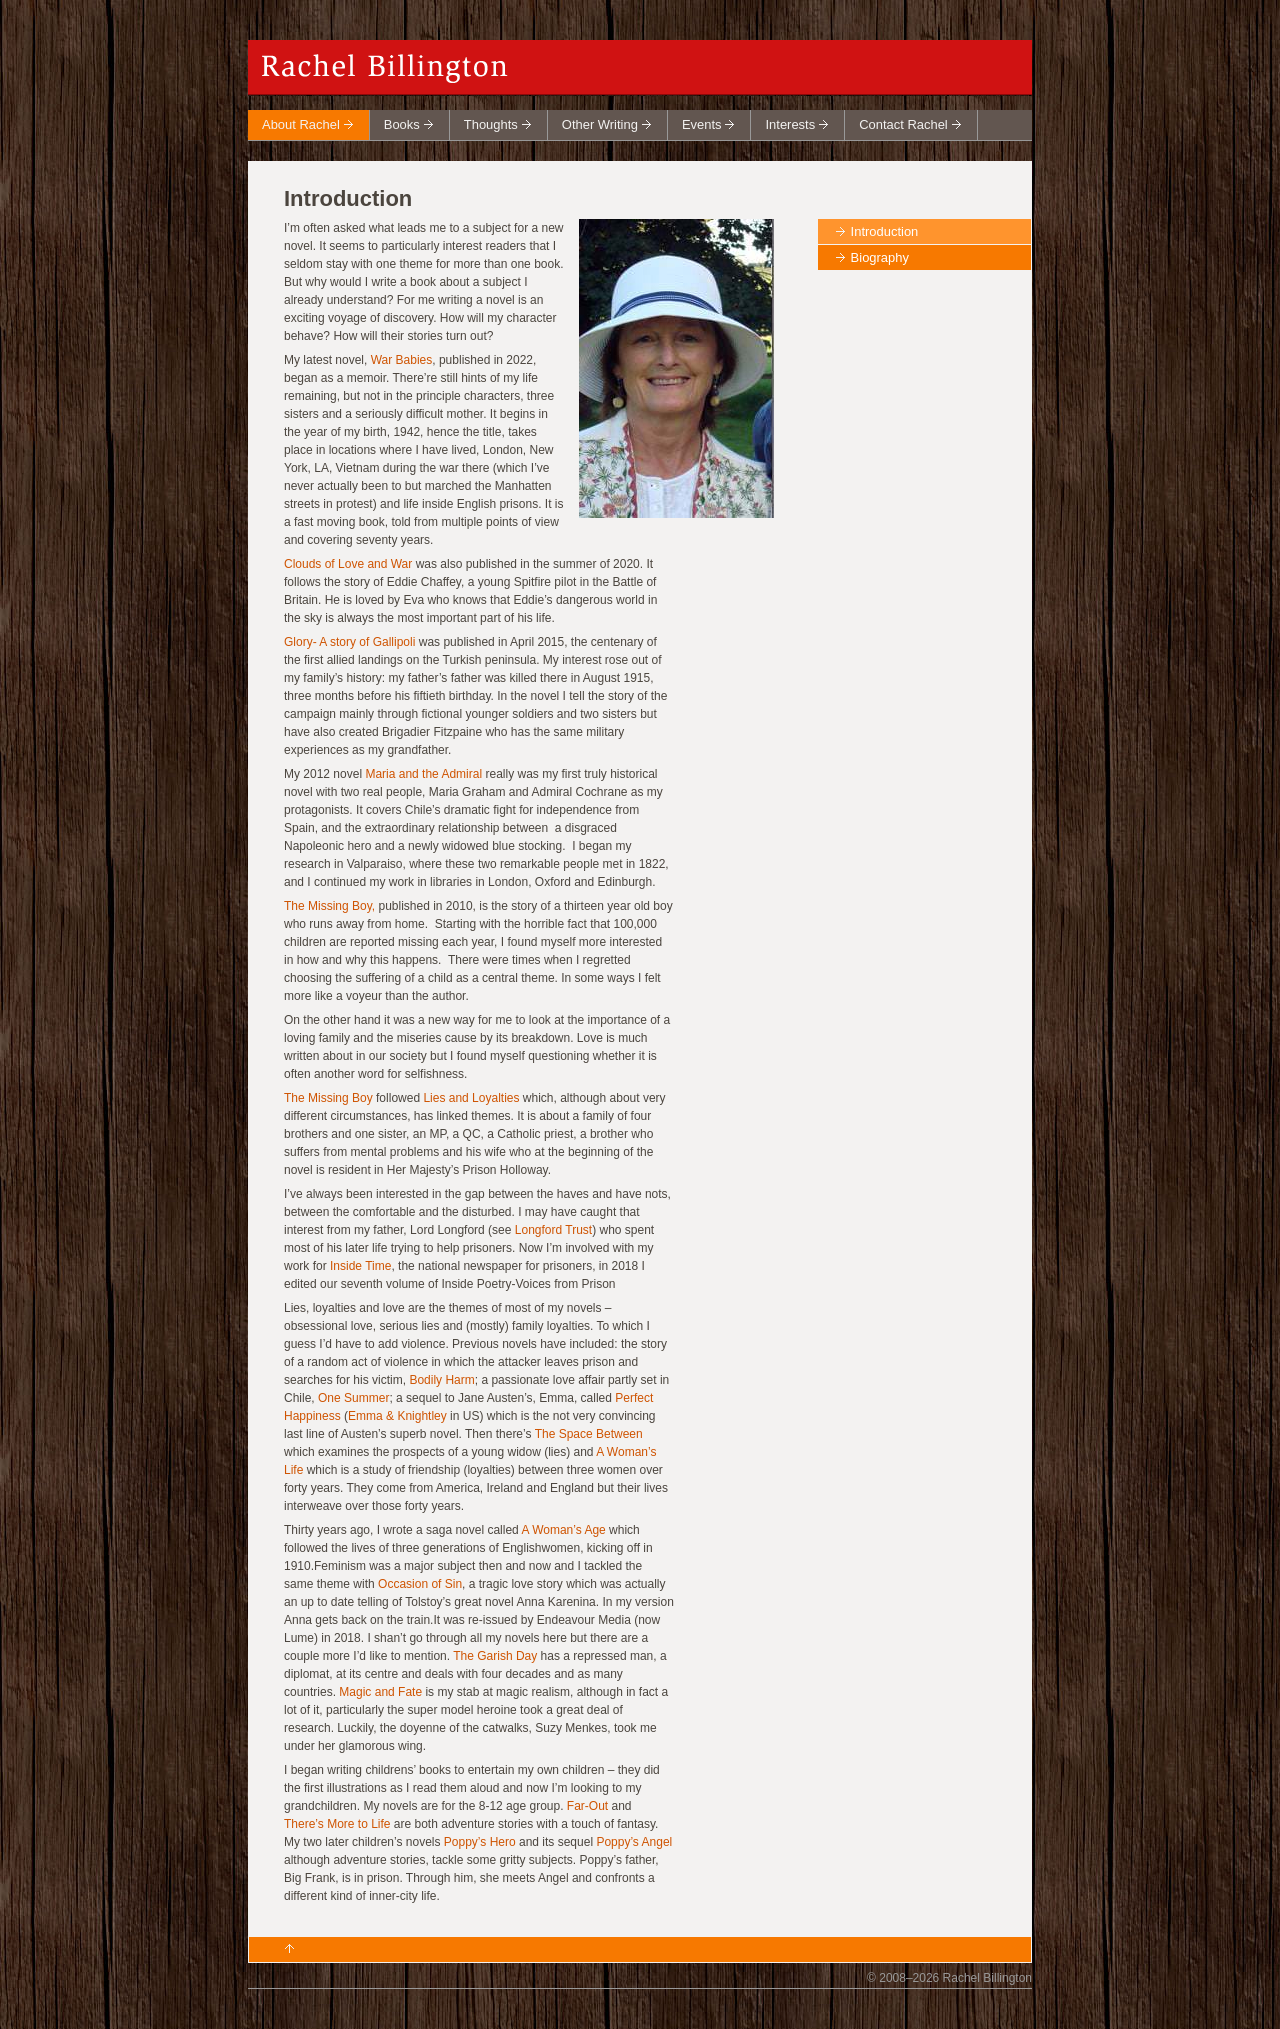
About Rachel (301, 124)
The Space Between (589, 1434)
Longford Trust (553, 1230)
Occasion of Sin (420, 1584)
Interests (790, 124)
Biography (880, 257)
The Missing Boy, (331, 906)
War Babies (402, 360)
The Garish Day (495, 1656)
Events (702, 124)
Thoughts (491, 124)
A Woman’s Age (563, 1530)
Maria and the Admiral (423, 774)
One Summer (353, 1398)
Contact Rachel (903, 124)
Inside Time (360, 1266)
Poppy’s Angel (634, 1842)
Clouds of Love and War (348, 564)
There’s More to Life (337, 1824)
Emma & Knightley (397, 1416)
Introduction (885, 231)
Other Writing (600, 124)
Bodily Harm (441, 1380)
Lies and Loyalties (471, 1098)
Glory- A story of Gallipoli (349, 642)
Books (402, 124)
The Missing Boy (328, 1098)
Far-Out (587, 1806)
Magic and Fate (380, 1692)
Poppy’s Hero (480, 1842)
